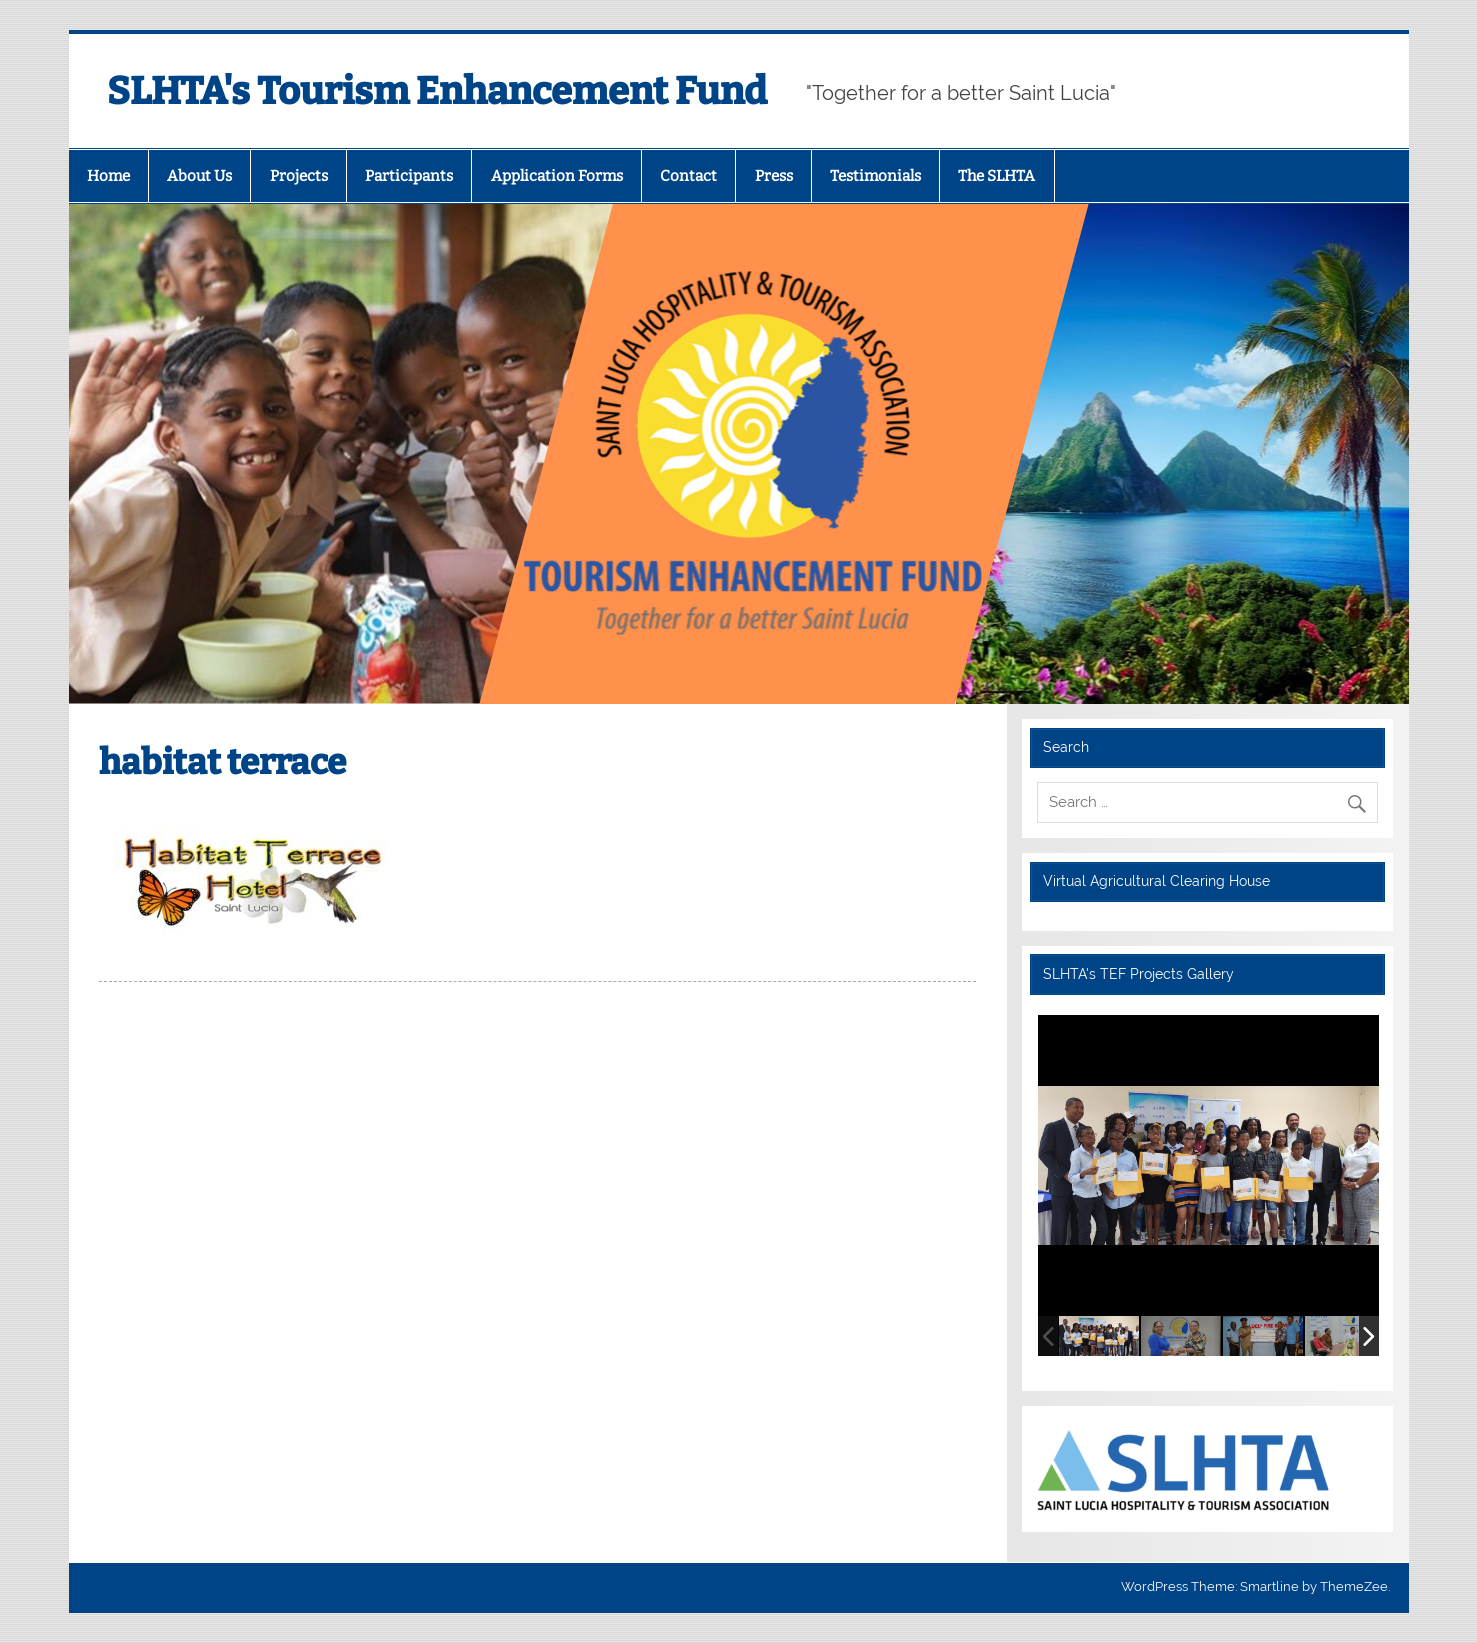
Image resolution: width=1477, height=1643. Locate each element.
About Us (199, 176)
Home (108, 176)
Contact (688, 176)
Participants (409, 176)
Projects (299, 176)
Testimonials (875, 176)
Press (774, 176)
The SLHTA (996, 176)
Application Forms (557, 176)
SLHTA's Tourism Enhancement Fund (437, 91)
